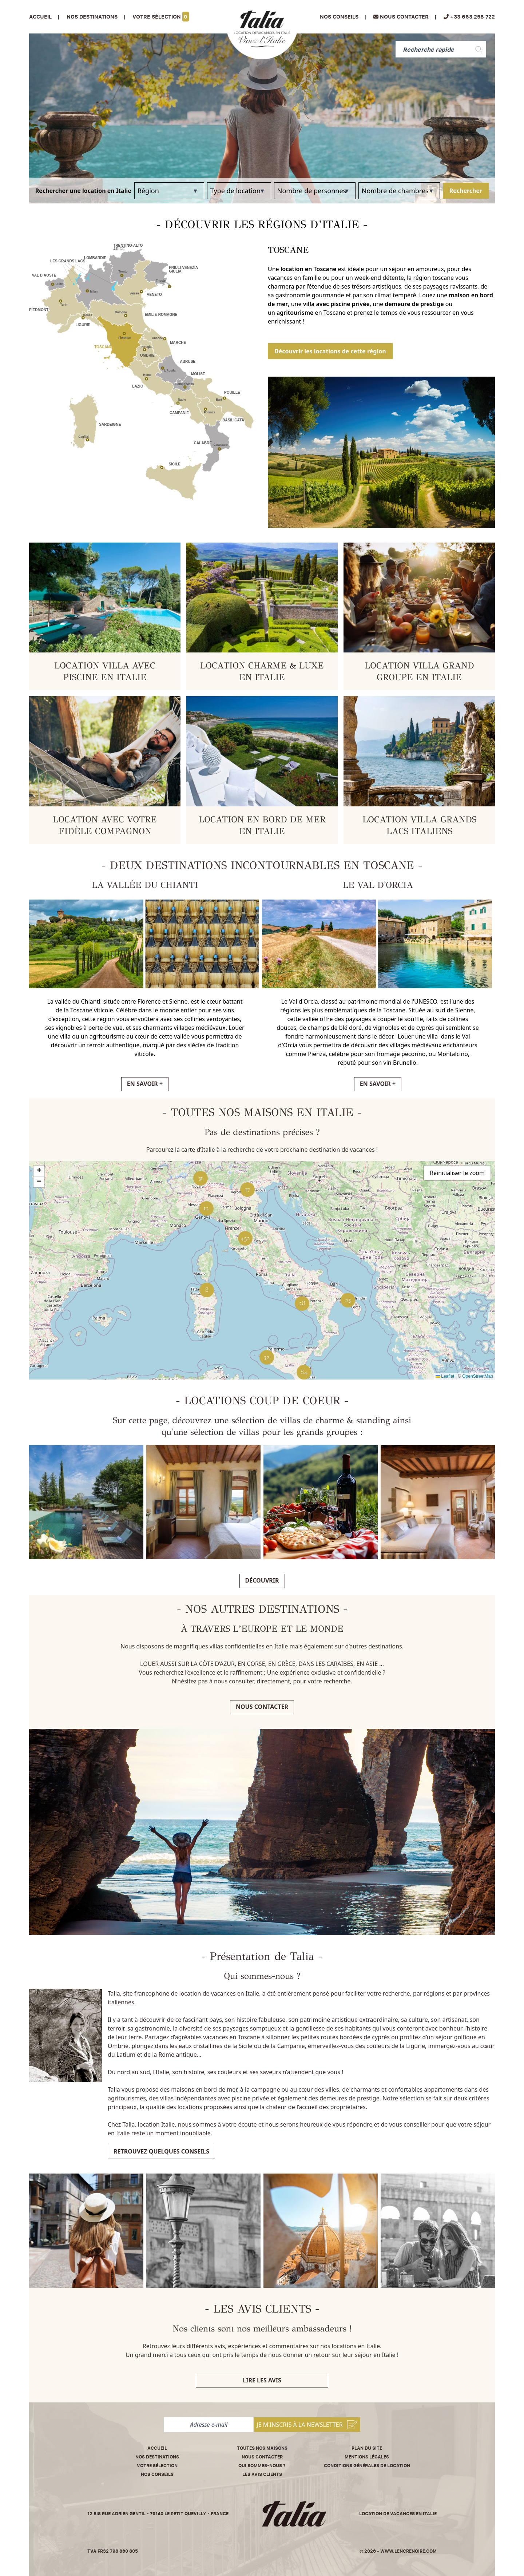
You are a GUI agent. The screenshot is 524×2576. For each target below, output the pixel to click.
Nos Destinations (92, 16)
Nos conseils (339, 16)
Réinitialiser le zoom (457, 1173)
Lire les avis (262, 2380)
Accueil (40, 16)
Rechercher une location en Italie (83, 191)
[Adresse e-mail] (209, 2424)
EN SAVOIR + (145, 1084)
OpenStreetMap (477, 1376)
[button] (348, 1300)
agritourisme (295, 313)
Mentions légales (367, 2457)
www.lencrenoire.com (408, 2551)
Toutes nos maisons (262, 2448)
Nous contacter (262, 1707)
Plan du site (367, 2448)
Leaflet (445, 1376)
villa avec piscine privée (336, 304)
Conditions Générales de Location (367, 2465)
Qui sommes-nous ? (262, 2465)
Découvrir (262, 1580)
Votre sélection (160, 16)
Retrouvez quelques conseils (161, 2151)
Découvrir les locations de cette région (330, 351)
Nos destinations (157, 2457)
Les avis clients (262, 2474)
